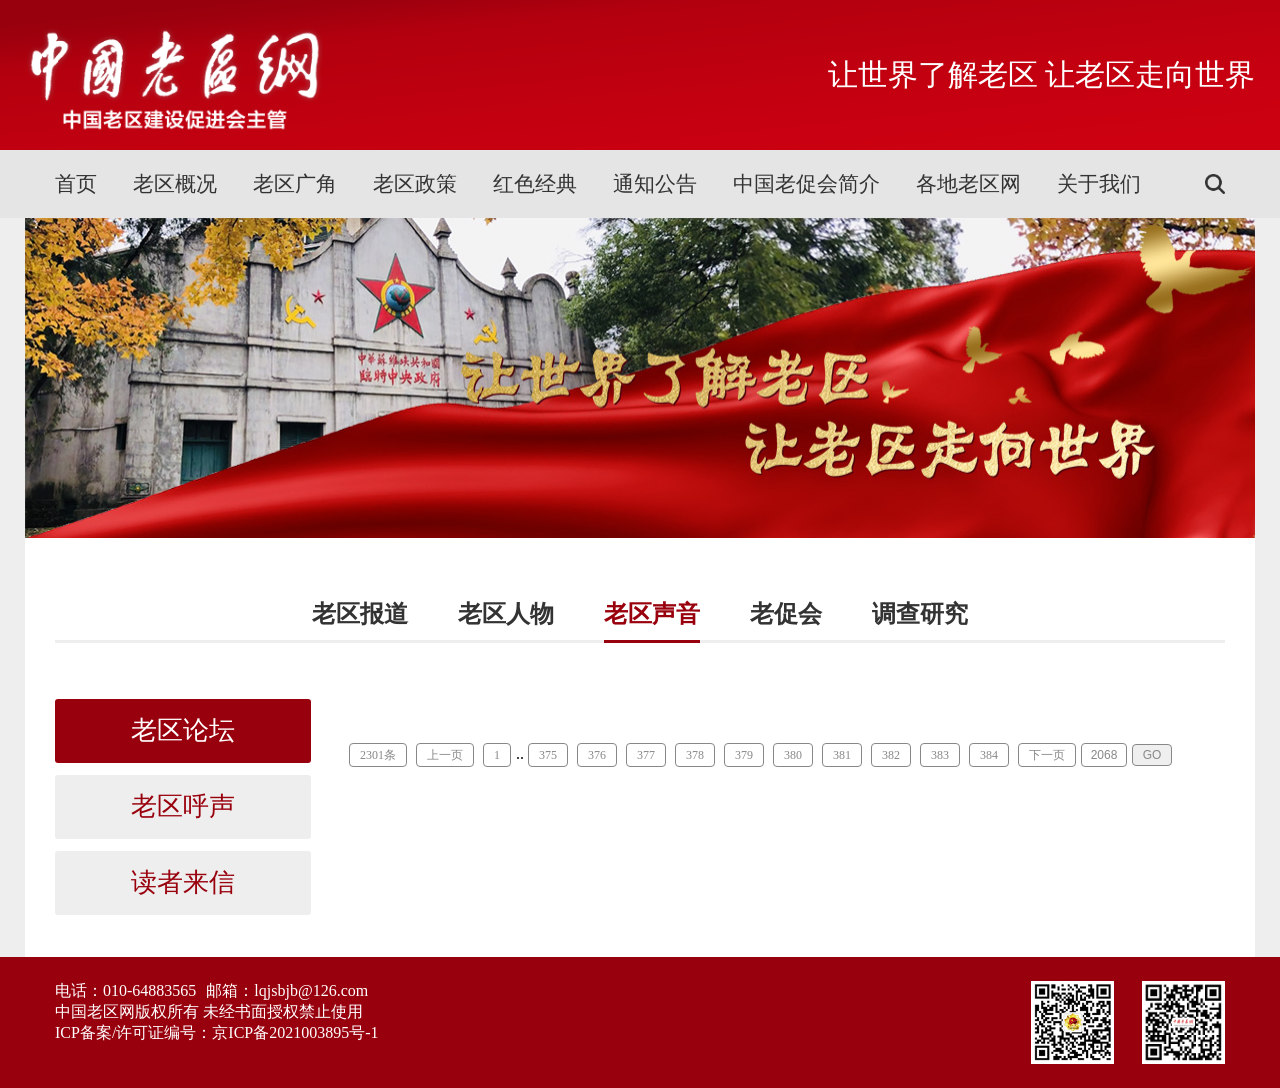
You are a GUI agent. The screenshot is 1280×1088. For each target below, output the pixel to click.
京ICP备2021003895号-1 (295, 1032)
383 (940, 755)
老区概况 (175, 184)
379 (744, 755)
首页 (76, 184)
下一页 (1047, 755)
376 (597, 755)
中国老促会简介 (806, 184)
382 (891, 755)
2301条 (378, 755)
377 (646, 755)
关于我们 (1099, 184)
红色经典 (535, 184)
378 (695, 755)
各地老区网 (968, 184)
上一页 (445, 755)
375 (548, 755)
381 (842, 755)
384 (989, 755)
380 (793, 755)
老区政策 (415, 184)
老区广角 (295, 184)
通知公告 (655, 184)
